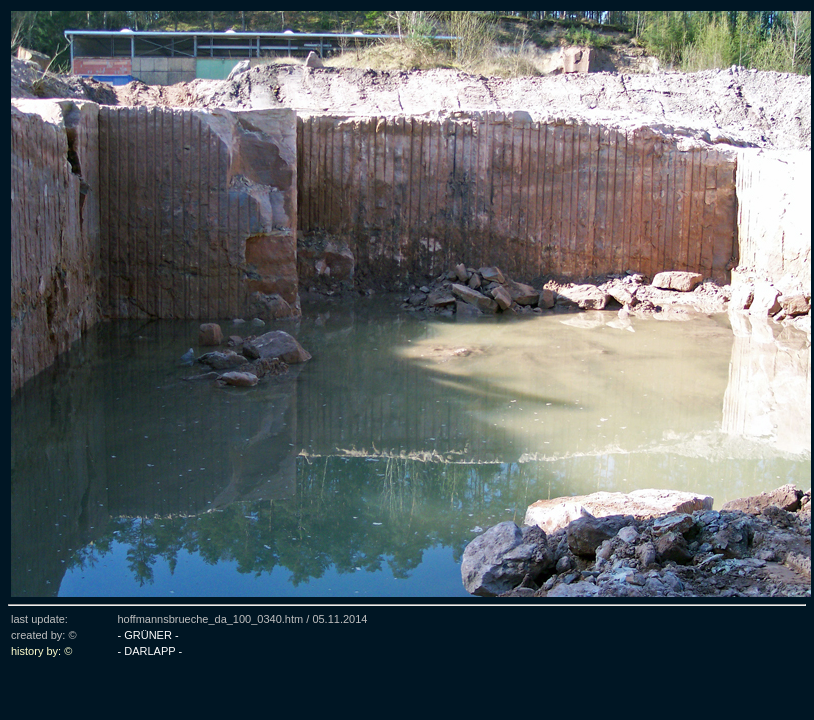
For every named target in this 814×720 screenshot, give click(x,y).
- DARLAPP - (149, 651)
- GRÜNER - (147, 635)
